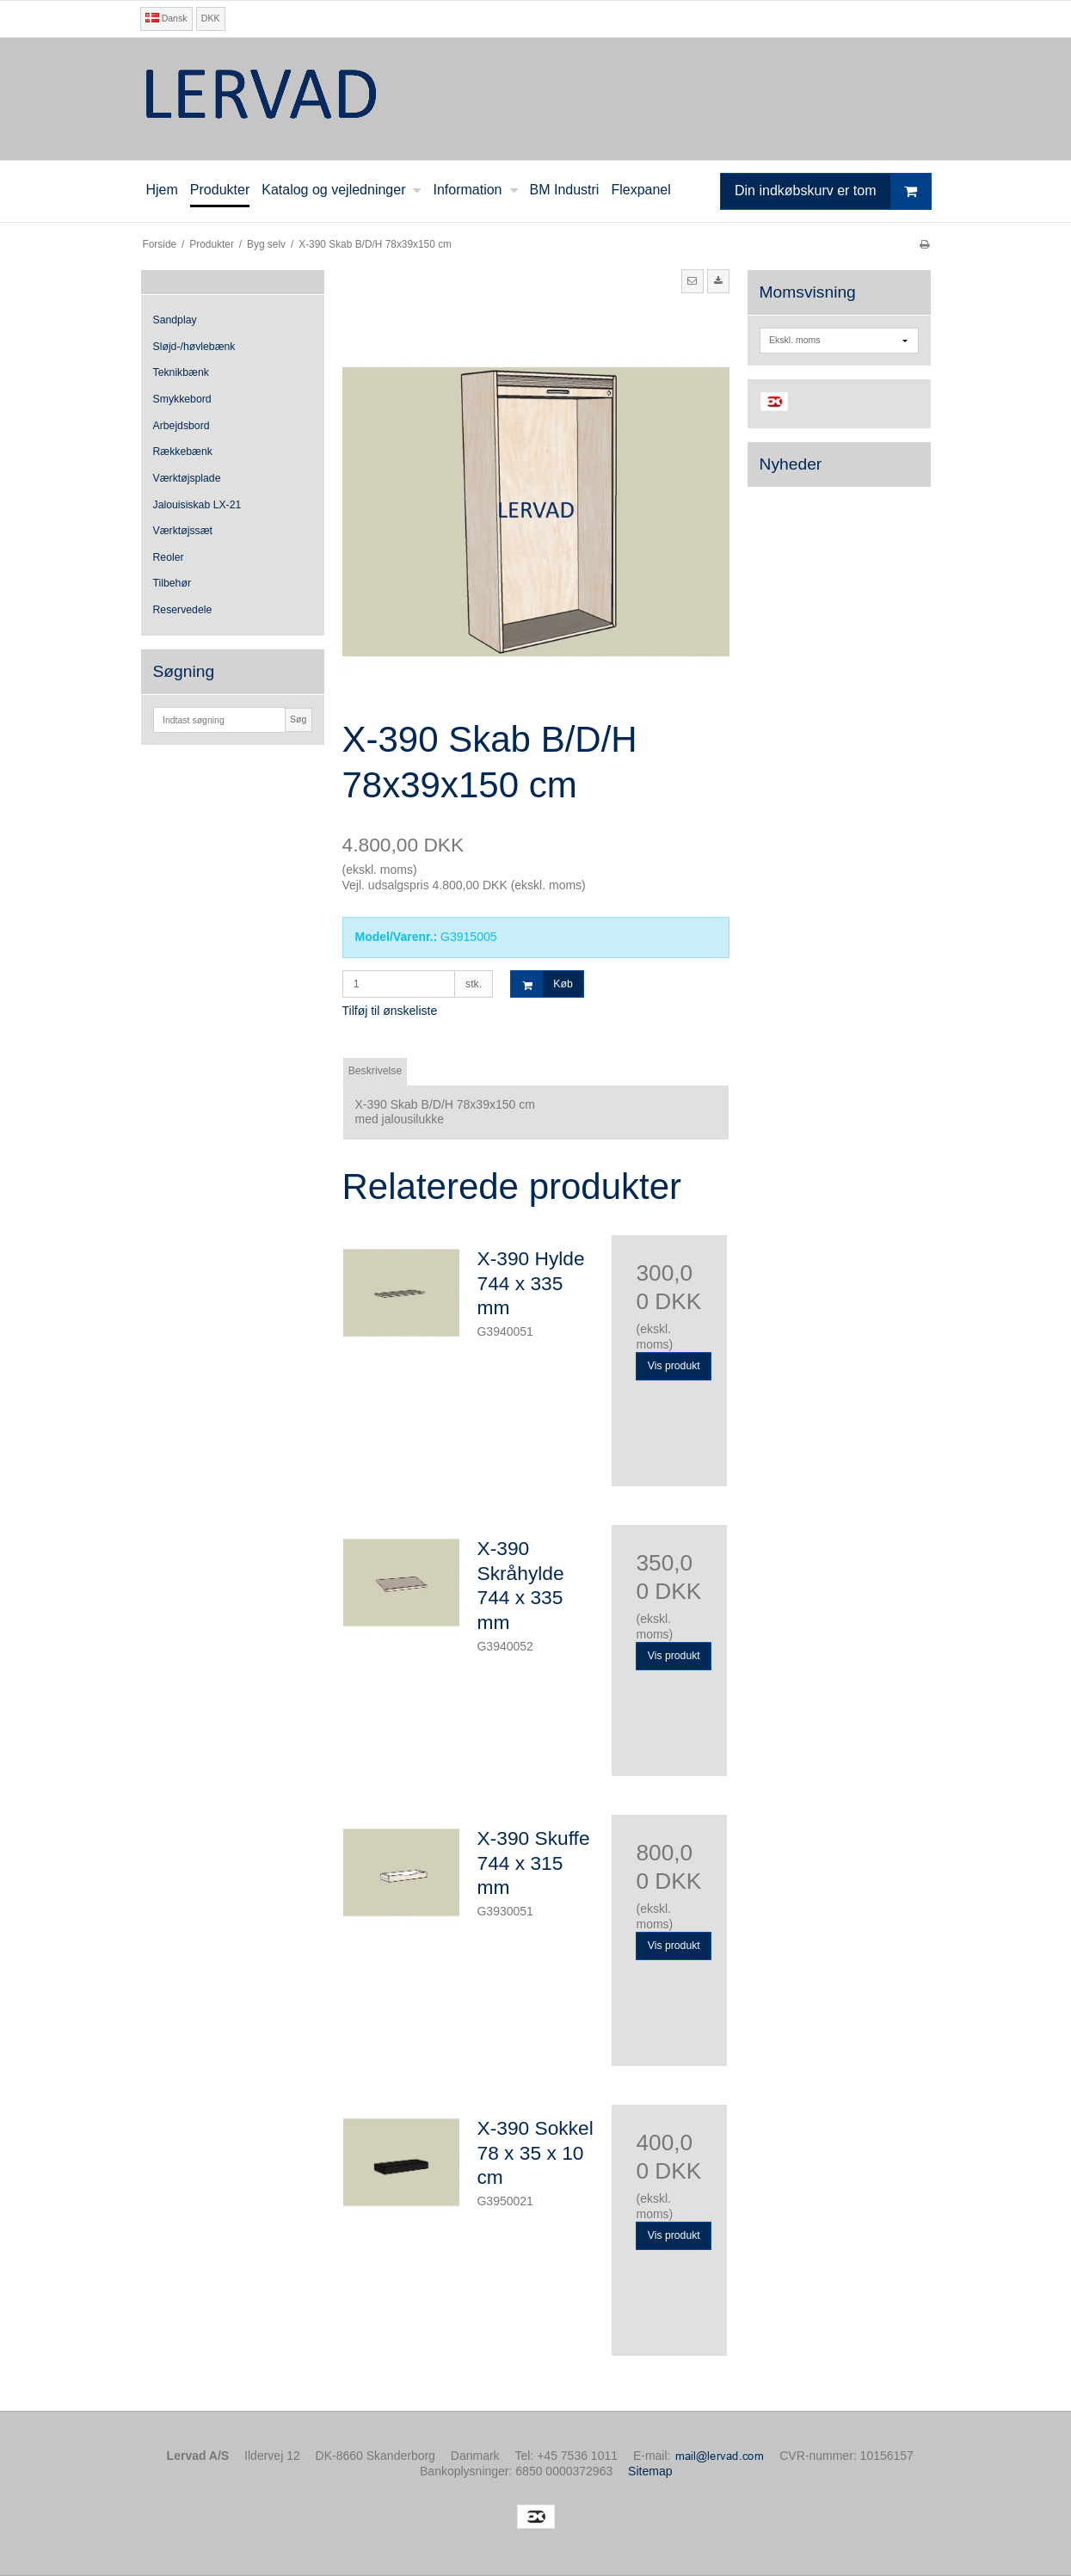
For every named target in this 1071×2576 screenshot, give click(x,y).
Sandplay (175, 320)
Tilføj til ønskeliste (390, 1010)
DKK (210, 18)
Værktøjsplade (187, 478)
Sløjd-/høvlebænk (194, 347)
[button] (692, 281)
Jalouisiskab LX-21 (197, 505)
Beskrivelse (375, 1071)
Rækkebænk (182, 452)
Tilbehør (172, 583)
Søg (298, 719)
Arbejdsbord (181, 426)
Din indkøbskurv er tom (833, 191)
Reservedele (182, 610)
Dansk (166, 18)
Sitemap (650, 2471)
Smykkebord (182, 399)
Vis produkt (674, 1366)
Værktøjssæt (182, 531)
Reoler (168, 557)
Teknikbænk (181, 372)
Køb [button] (541, 984)
